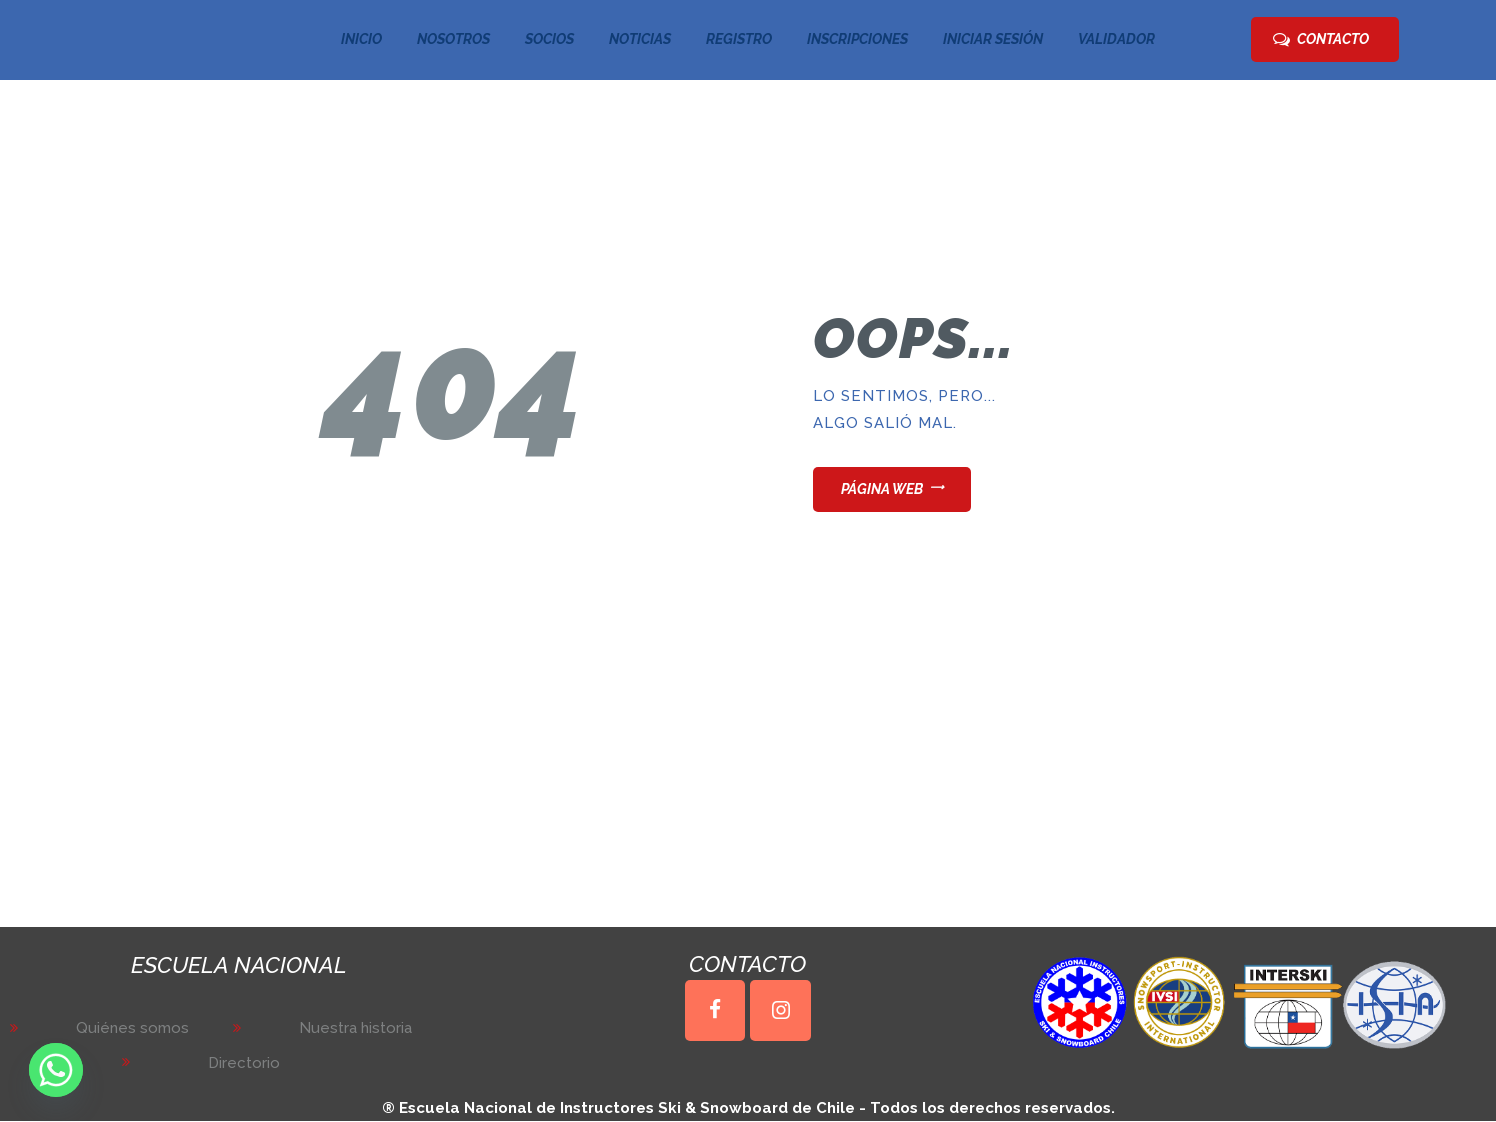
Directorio (244, 1063)
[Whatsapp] (56, 1070)
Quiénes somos (132, 1028)
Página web (882, 489)
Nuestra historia (355, 1028)
